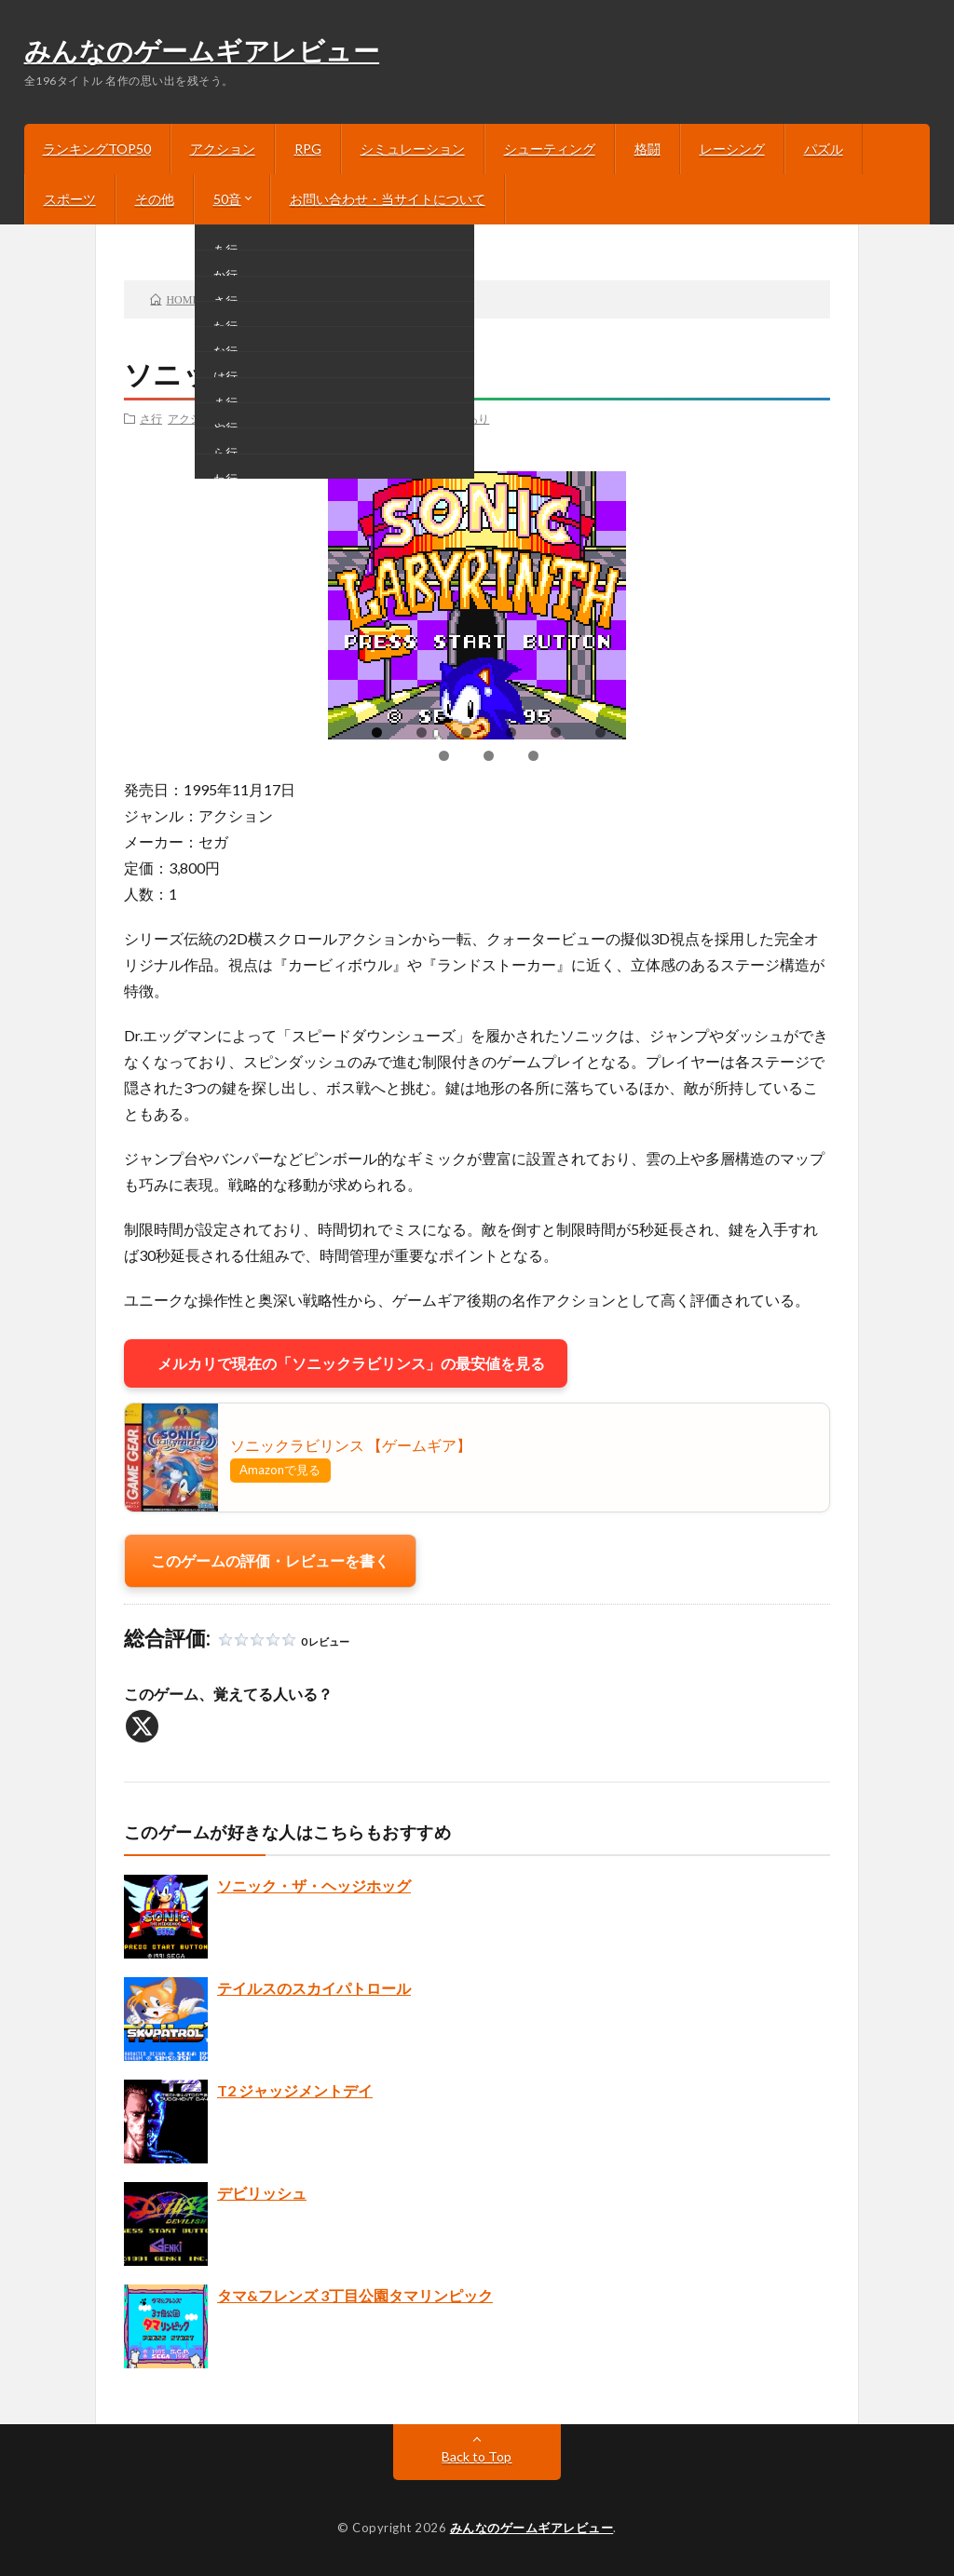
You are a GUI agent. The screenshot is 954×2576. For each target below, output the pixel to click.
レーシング (732, 148)
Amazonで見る (279, 1469)
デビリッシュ (262, 2193)
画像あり (413, 418)
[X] (142, 1726)
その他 (154, 199)
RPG (307, 148)
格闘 (647, 148)
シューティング (549, 148)
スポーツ (70, 199)
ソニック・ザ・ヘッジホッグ (314, 1885)
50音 (227, 199)
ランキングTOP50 (97, 148)
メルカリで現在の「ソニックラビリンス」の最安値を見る (345, 1363)
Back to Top (476, 2456)
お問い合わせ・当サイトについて (387, 199)
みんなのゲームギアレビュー (202, 53)
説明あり (466, 418)
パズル (823, 148)
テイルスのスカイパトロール (314, 1988)
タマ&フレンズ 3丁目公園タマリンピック (355, 2295)
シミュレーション (413, 148)
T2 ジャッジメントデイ (295, 2090)
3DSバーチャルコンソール (317, 418)
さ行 (151, 418)
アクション (222, 148)
